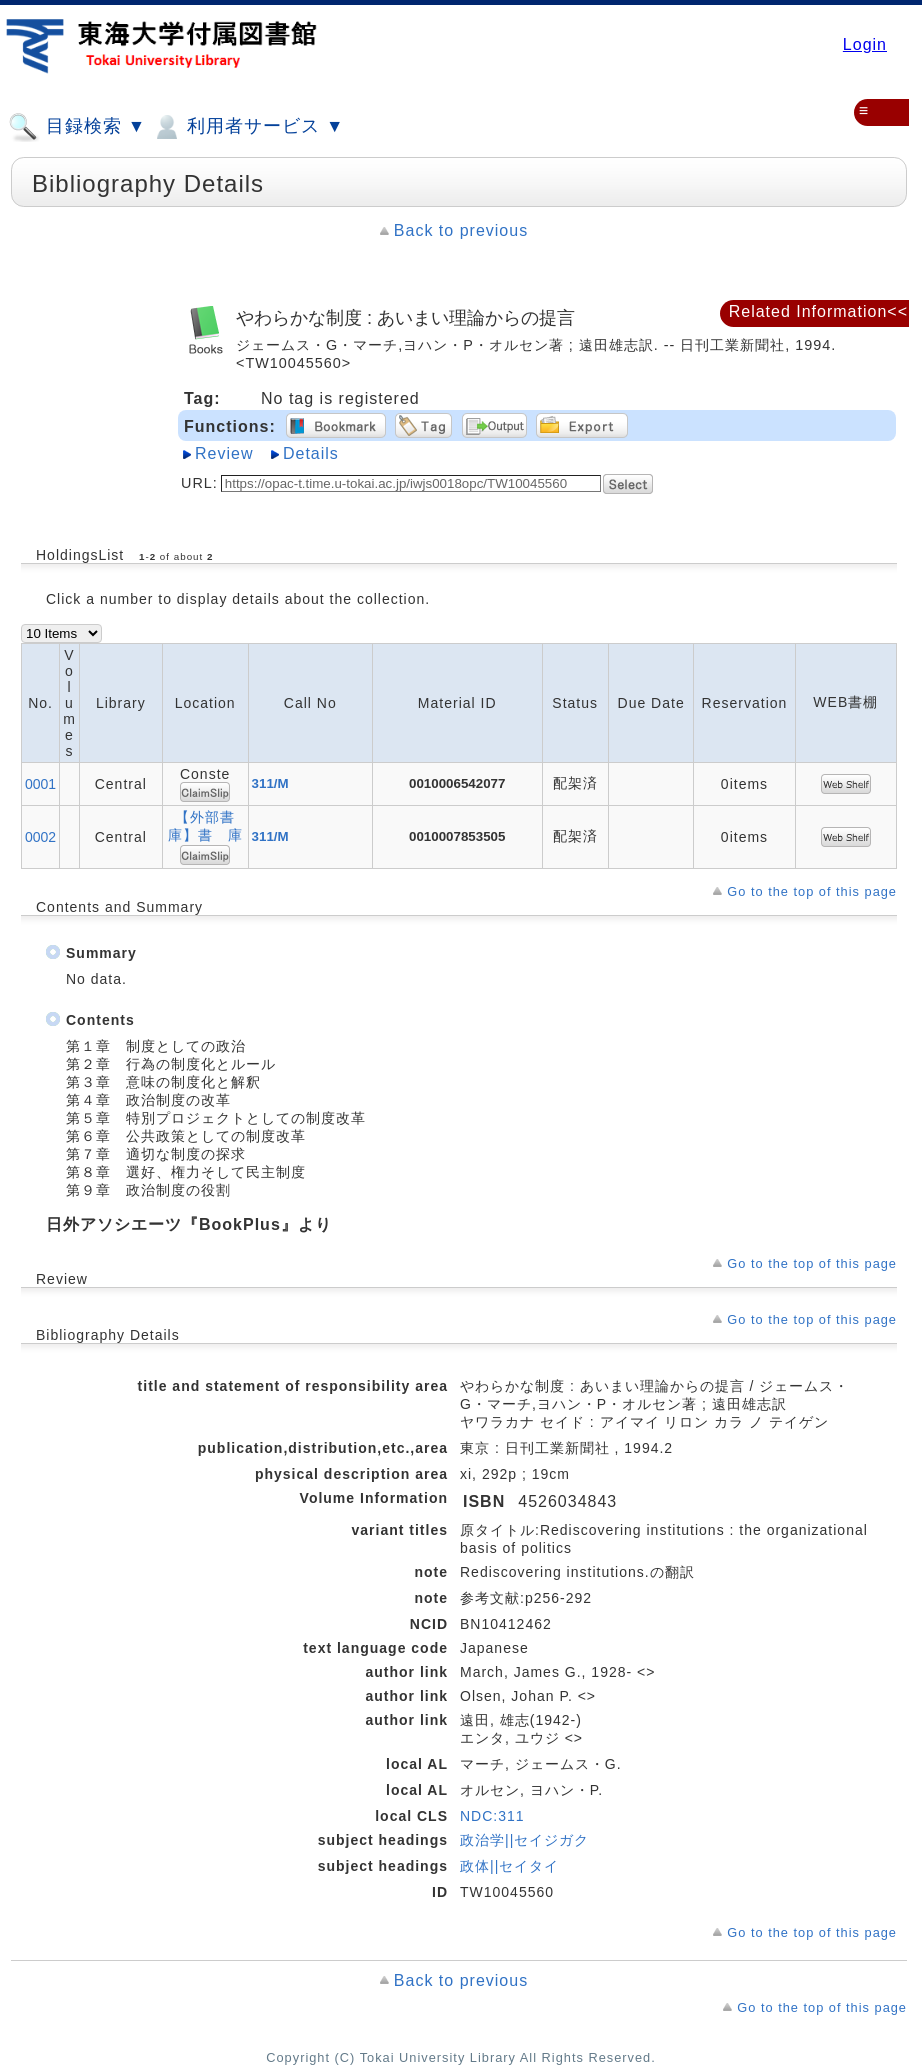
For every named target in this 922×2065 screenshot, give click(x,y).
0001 (40, 784)
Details (311, 453)
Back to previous (461, 230)
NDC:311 (492, 1816)
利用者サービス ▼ (247, 127)
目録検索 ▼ (77, 127)
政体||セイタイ (509, 1866)
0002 (40, 837)
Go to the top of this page (812, 891)
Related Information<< (818, 311)
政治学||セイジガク (524, 1840)
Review (224, 453)
